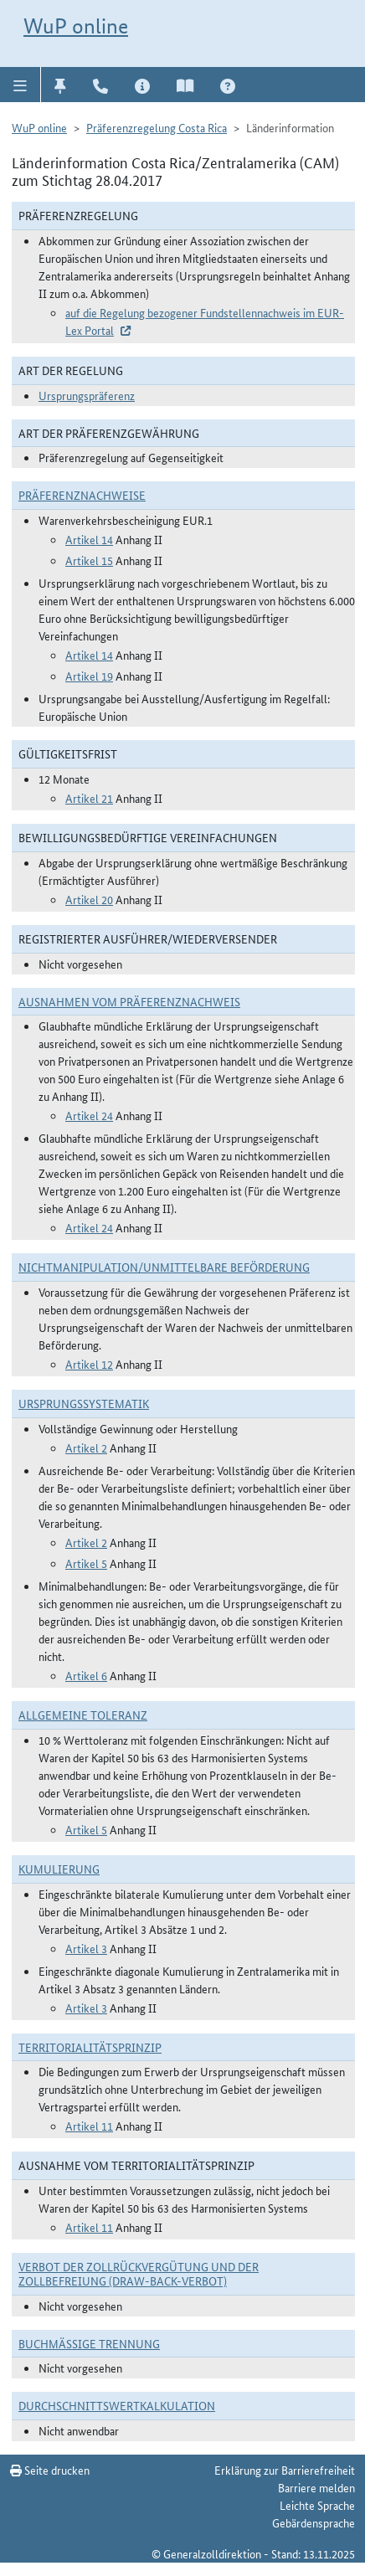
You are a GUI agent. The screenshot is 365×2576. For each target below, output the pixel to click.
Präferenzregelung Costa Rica (156, 127)
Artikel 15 (89, 560)
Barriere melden (316, 2487)
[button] (20, 84)
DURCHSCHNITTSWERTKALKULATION (116, 2405)
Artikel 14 (89, 539)
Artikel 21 (89, 797)
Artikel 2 (86, 1447)
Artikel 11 (89, 2125)
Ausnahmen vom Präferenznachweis (129, 1001)
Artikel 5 (86, 1563)
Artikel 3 (86, 1948)
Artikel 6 (86, 1675)
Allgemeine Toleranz (82, 1714)
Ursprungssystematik (83, 1403)
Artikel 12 (89, 1363)
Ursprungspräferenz (87, 395)
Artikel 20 (89, 899)
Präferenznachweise (82, 494)
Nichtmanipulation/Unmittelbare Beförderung (164, 1266)
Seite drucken (50, 2469)
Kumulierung (59, 1868)
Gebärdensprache (313, 2522)
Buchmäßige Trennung (89, 2343)
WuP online (75, 26)
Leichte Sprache (317, 2504)
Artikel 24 (89, 1115)
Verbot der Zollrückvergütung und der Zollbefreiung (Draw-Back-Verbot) (138, 2273)
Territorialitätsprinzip (90, 2047)
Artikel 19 (89, 675)
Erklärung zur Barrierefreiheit (284, 2469)
